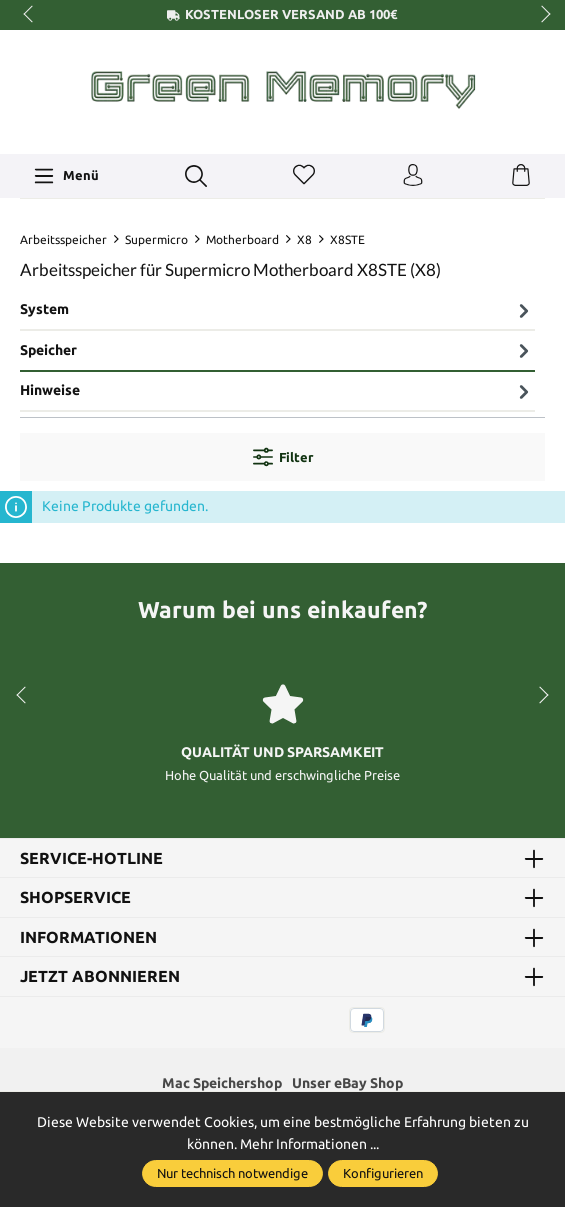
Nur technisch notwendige (232, 1173)
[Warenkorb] (521, 176)
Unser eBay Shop (347, 1083)
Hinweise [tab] (277, 391)
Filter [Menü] (283, 457)
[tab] (277, 311)
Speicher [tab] (277, 350)
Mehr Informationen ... (309, 1144)
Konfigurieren (383, 1173)
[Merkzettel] (304, 176)
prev (30, 15)
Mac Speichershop (222, 1083)
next (540, 15)
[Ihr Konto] (413, 176)
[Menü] (66, 176)
